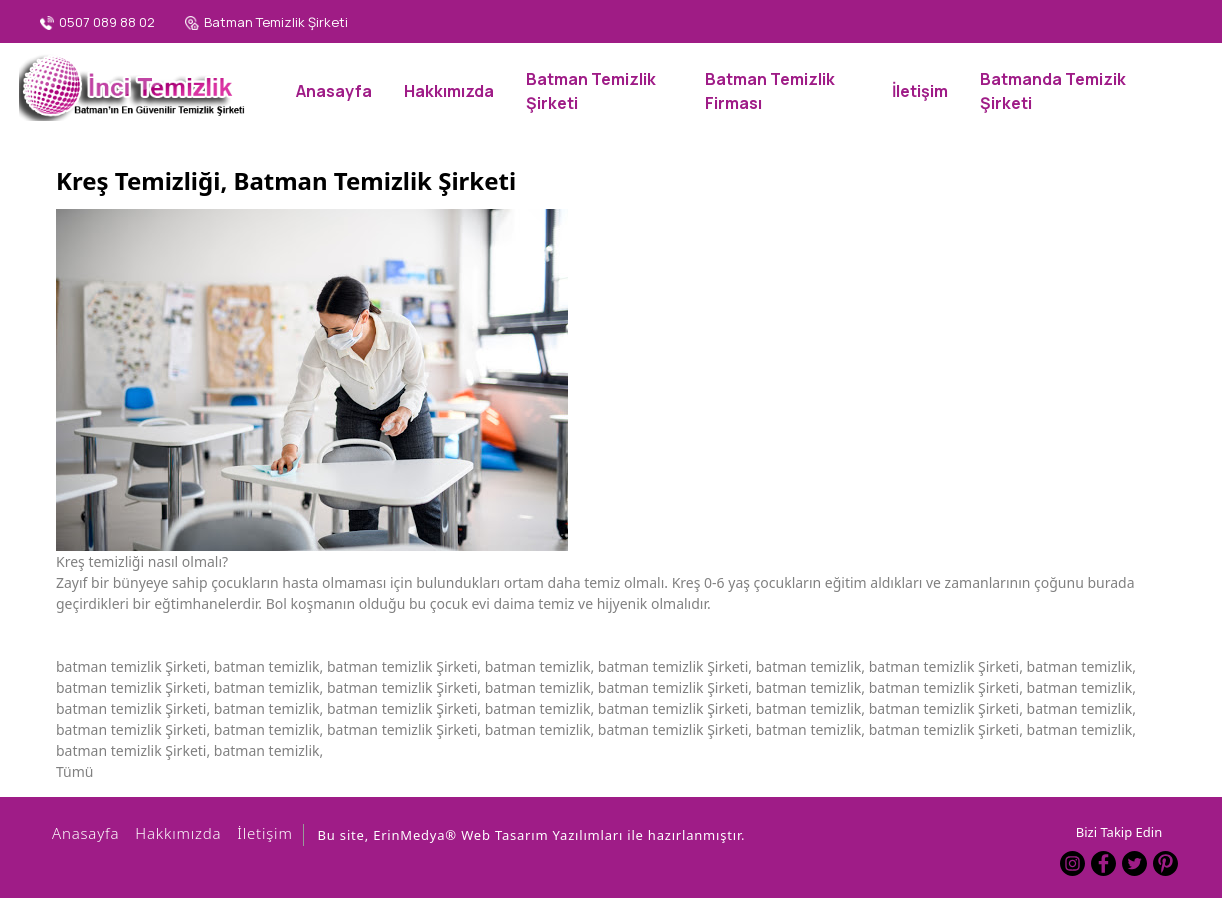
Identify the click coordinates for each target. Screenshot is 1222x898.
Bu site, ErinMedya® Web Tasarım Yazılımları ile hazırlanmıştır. (532, 835)
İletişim (261, 833)
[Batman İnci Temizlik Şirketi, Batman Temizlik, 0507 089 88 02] (135, 85)
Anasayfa (82, 833)
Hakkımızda (175, 833)
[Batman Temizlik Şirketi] (266, 23)
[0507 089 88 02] (97, 23)
